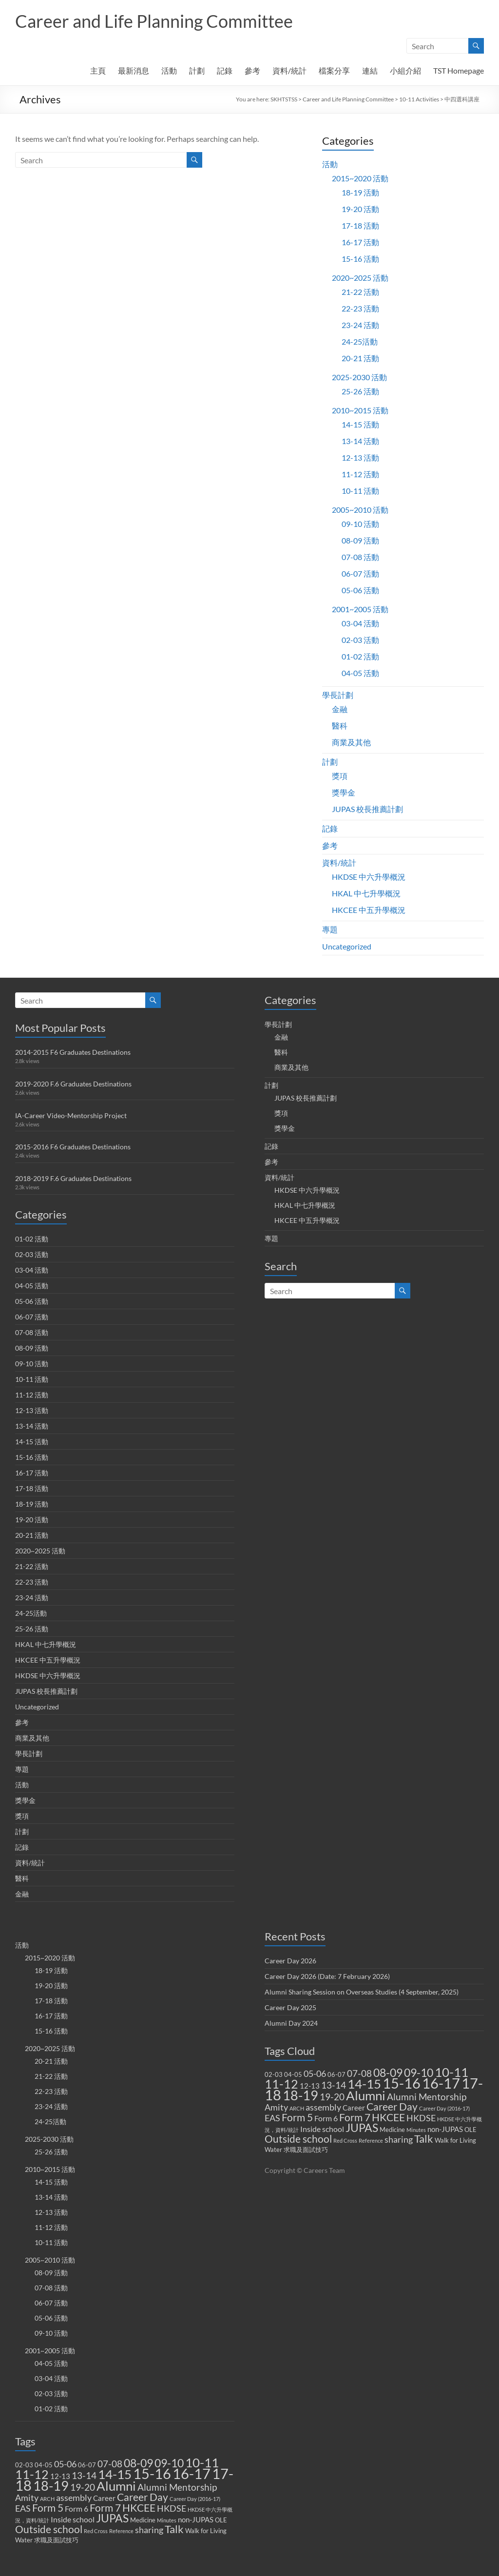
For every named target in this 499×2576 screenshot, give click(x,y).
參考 (252, 70)
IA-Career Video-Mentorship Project (71, 1115)
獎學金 (343, 792)
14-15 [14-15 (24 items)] (115, 2474)
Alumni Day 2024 (291, 2023)
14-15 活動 (360, 424)
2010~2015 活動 (360, 410)
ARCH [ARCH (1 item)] (47, 2499)
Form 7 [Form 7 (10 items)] (105, 2507)
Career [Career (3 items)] (104, 2498)
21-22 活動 (360, 291)
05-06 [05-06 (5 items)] (65, 2464)
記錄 (224, 70)
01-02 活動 (360, 656)
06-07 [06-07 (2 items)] (87, 2465)
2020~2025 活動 (360, 277)
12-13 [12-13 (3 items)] (60, 2476)
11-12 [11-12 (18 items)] (32, 2474)
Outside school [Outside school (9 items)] (48, 2529)
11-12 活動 (360, 474)
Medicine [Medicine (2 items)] (142, 2520)
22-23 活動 (360, 308)
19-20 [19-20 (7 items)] (82, 2487)
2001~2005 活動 (360, 609)
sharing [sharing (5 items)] (149, 2530)
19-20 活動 (360, 208)
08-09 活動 (360, 540)
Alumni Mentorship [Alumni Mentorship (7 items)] (177, 2487)
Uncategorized (346, 946)
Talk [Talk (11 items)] (174, 2529)
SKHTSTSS (283, 99)
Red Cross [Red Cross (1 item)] (96, 2531)
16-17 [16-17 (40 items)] (192, 2473)
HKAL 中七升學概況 (366, 893)
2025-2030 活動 (359, 377)
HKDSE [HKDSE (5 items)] (171, 2508)
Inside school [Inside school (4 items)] (73, 2519)
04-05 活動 (360, 673)
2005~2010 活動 (360, 509)
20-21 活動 (360, 358)
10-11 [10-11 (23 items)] (202, 2462)
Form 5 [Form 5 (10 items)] (47, 2507)
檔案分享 (334, 70)
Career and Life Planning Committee (154, 21)
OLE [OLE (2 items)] (221, 2520)
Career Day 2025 (290, 2007)
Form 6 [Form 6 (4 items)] (76, 2508)
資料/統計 (289, 70)
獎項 (339, 775)
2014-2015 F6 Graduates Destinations (73, 1052)
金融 (339, 709)
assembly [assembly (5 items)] (74, 2498)
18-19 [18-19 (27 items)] (51, 2486)
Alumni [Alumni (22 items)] (116, 2486)
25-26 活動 (360, 391)
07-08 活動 (360, 557)
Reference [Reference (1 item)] (121, 2531)
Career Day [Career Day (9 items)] (142, 2497)
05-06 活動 (360, 590)
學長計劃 (337, 694)
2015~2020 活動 (360, 178)
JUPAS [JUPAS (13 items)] (112, 2518)
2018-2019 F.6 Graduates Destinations (73, 1178)
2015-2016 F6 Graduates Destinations (73, 1147)
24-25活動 (360, 341)
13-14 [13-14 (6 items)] (84, 2475)
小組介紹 (405, 70)
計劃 (197, 70)
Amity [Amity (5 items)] (26, 2498)
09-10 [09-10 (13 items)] (169, 2463)
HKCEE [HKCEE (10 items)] (138, 2507)
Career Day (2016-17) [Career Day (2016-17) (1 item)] (195, 2499)
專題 (330, 929)
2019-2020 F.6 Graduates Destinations (73, 1084)
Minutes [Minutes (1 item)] (166, 2520)
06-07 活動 (360, 573)
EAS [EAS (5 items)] (23, 2508)
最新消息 (133, 70)
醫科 (339, 725)
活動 (169, 70)
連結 (370, 70)
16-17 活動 (360, 242)
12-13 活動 (360, 457)
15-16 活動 (360, 258)
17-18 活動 (360, 225)
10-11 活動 (360, 490)
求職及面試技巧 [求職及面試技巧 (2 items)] (56, 2540)
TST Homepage (458, 70)
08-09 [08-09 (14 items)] (138, 2463)
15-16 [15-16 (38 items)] (152, 2473)
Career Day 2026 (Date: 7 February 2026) (327, 1976)
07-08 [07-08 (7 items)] (109, 2463)
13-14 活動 (360, 440)
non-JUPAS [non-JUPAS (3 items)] (195, 2519)
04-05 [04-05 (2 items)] (44, 2465)
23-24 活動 (360, 324)
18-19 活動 (360, 192)
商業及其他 (351, 742)
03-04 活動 (360, 623)
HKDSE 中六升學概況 (368, 876)
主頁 (98, 70)
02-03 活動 (360, 639)
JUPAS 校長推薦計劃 (367, 808)
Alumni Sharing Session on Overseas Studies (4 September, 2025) (362, 1992)
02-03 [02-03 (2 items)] (24, 2465)
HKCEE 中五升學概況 (368, 909)
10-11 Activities (419, 99)
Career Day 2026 (290, 1960)
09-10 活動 (360, 523)
